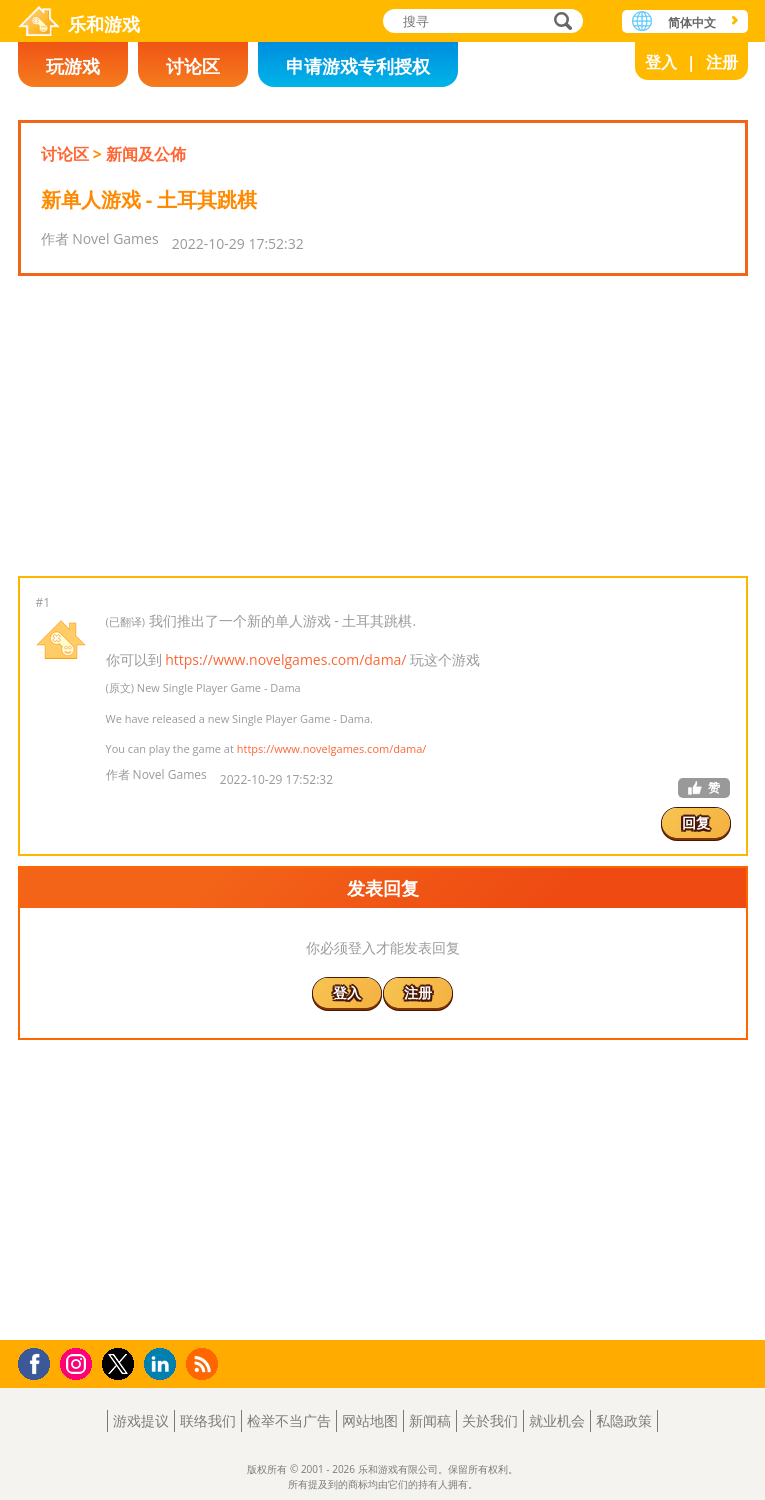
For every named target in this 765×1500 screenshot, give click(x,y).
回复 (696, 822)
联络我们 (208, 1420)
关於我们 (490, 1420)
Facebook (39, 1361)
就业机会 (557, 1420)
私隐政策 (624, 1420)
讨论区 (193, 66)
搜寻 (560, 22)
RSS (204, 1363)
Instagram (79, 1362)
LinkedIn (163, 1364)
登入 (661, 62)
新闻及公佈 (146, 154)
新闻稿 (430, 1420)
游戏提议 (141, 1420)
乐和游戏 (104, 24)
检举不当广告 (289, 1420)
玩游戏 (73, 66)
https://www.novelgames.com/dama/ (285, 659)
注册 (722, 62)
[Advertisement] (382, 426)
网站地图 (370, 1420)
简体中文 (692, 22)
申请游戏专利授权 (358, 66)
